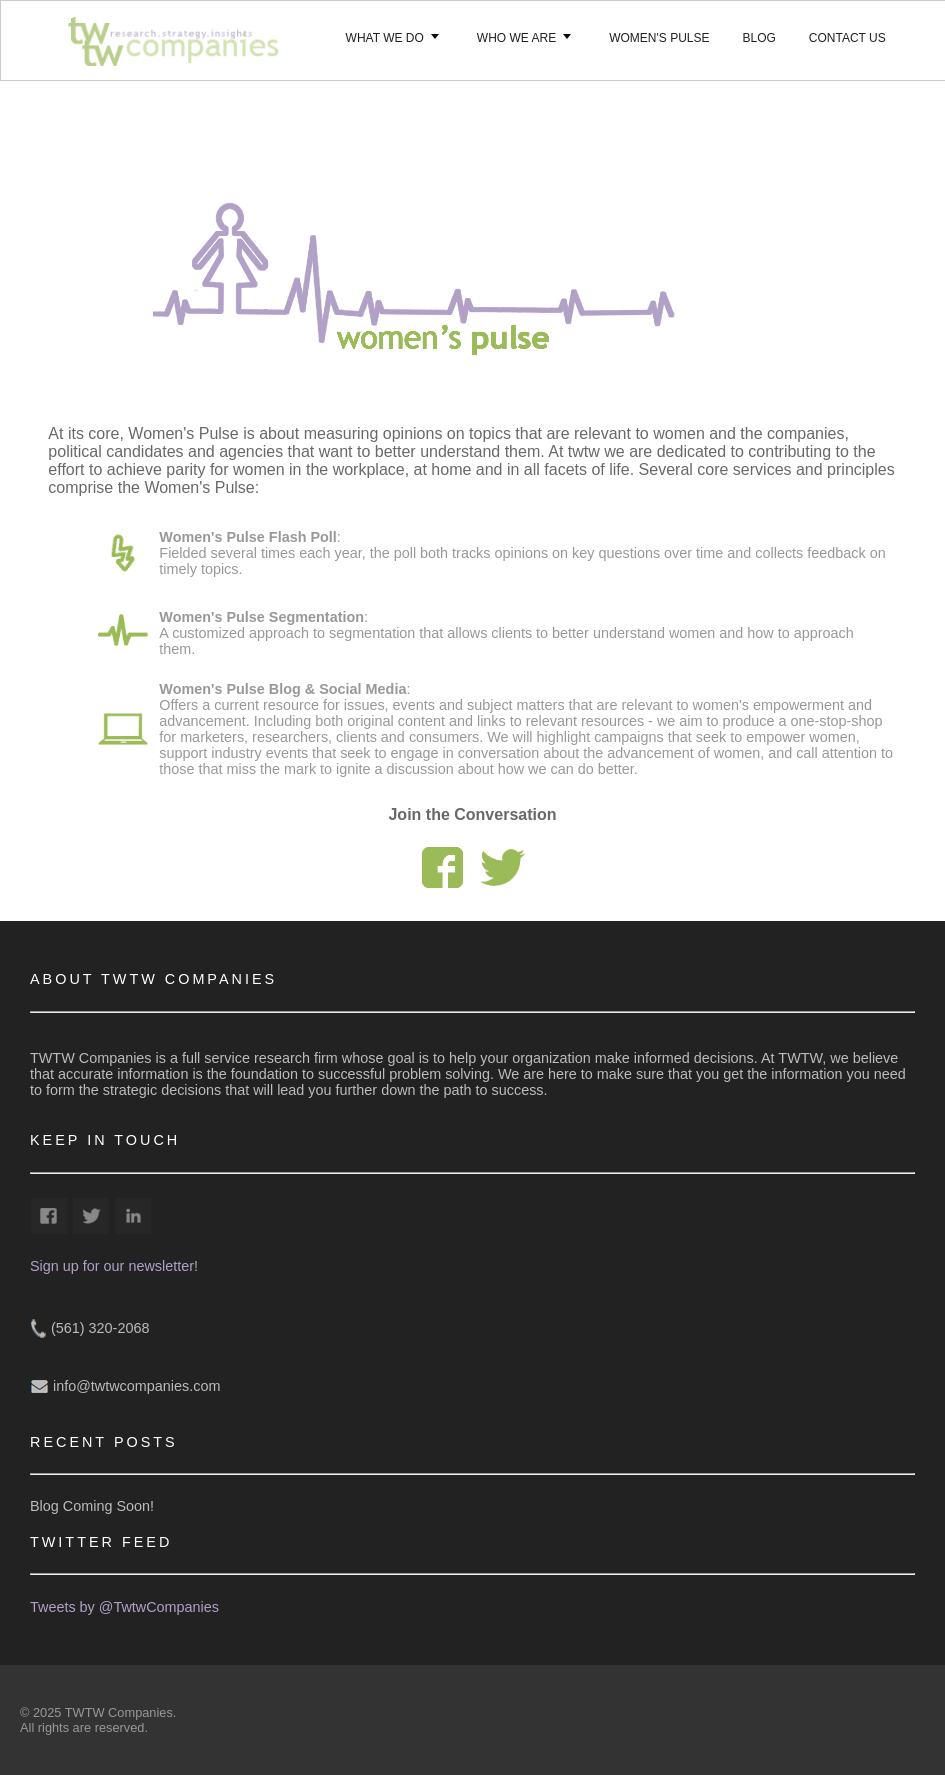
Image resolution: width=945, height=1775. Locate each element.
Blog (758, 38)
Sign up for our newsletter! (114, 1266)
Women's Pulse (659, 38)
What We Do (385, 38)
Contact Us (847, 38)
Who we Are (516, 38)
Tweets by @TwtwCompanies (124, 1607)
